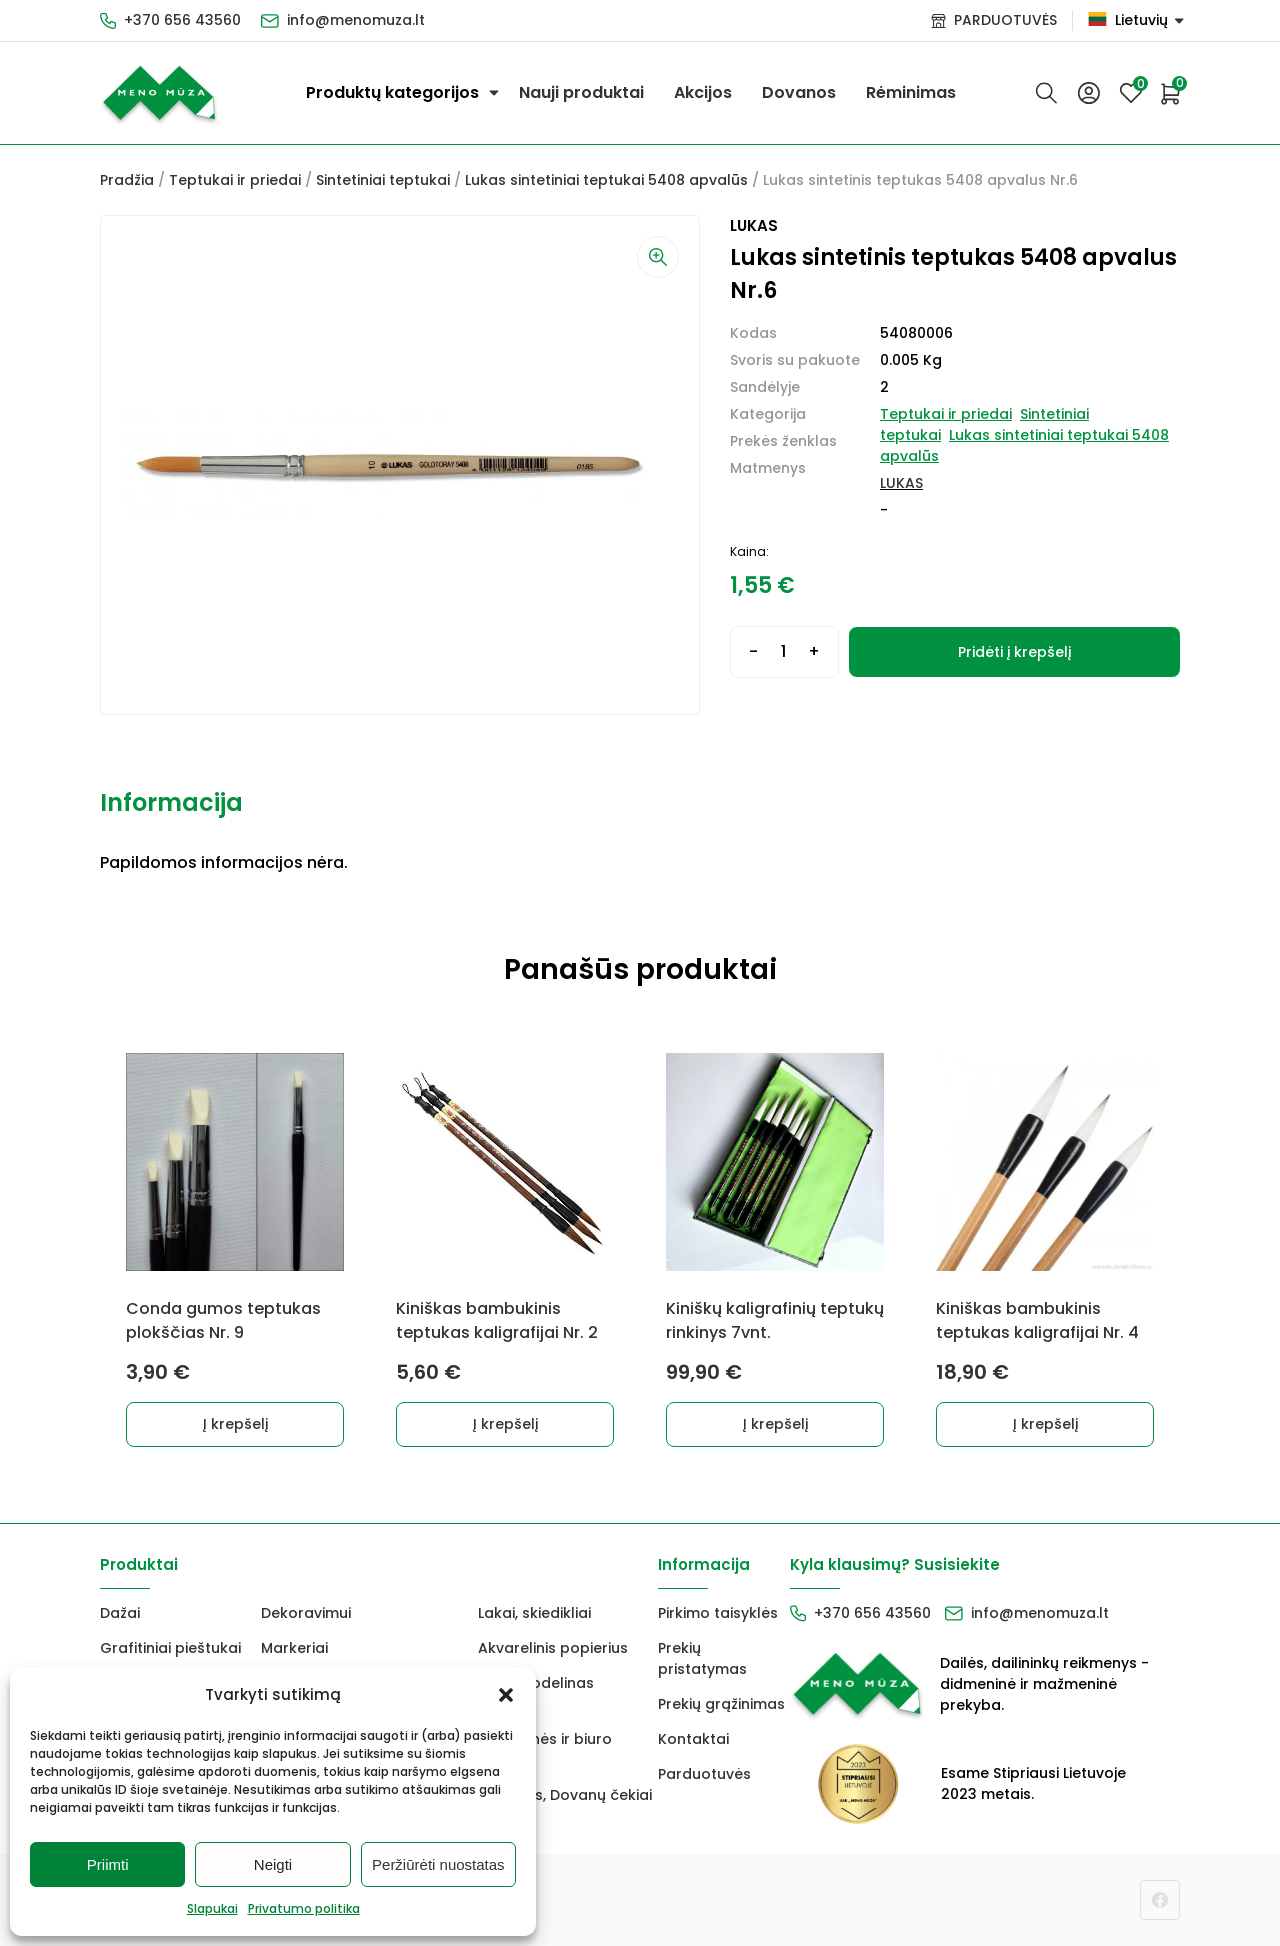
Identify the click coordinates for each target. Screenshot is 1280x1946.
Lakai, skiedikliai (534, 1613)
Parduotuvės (704, 1774)
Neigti (273, 1864)
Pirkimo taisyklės (718, 1613)
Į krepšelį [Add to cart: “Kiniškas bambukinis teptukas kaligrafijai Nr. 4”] (1045, 1424)
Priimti (108, 1864)
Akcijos (703, 92)
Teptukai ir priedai (235, 180)
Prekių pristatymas (702, 1658)
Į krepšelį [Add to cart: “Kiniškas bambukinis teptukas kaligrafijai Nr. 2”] (505, 1424)
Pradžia (127, 180)
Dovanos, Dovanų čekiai (565, 1795)
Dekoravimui (306, 1613)
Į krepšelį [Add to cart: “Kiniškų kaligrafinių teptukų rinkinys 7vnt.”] (775, 1424)
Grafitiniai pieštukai (170, 1648)
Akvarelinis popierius (553, 1648)
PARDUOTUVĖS (1005, 20)
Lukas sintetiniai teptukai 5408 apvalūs (606, 180)
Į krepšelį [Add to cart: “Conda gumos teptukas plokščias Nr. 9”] (235, 1424)
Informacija (171, 802)
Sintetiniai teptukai (383, 180)
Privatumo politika (304, 1908)
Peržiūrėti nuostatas (438, 1864)
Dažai (120, 1613)
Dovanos (799, 92)
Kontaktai (693, 1739)
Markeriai (294, 1648)
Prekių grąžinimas (721, 1704)
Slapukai (212, 1908)
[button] (506, 1695)
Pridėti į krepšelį (1014, 652)
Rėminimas (911, 92)
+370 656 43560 (182, 20)
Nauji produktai (581, 92)
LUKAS (901, 483)
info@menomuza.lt (356, 20)
